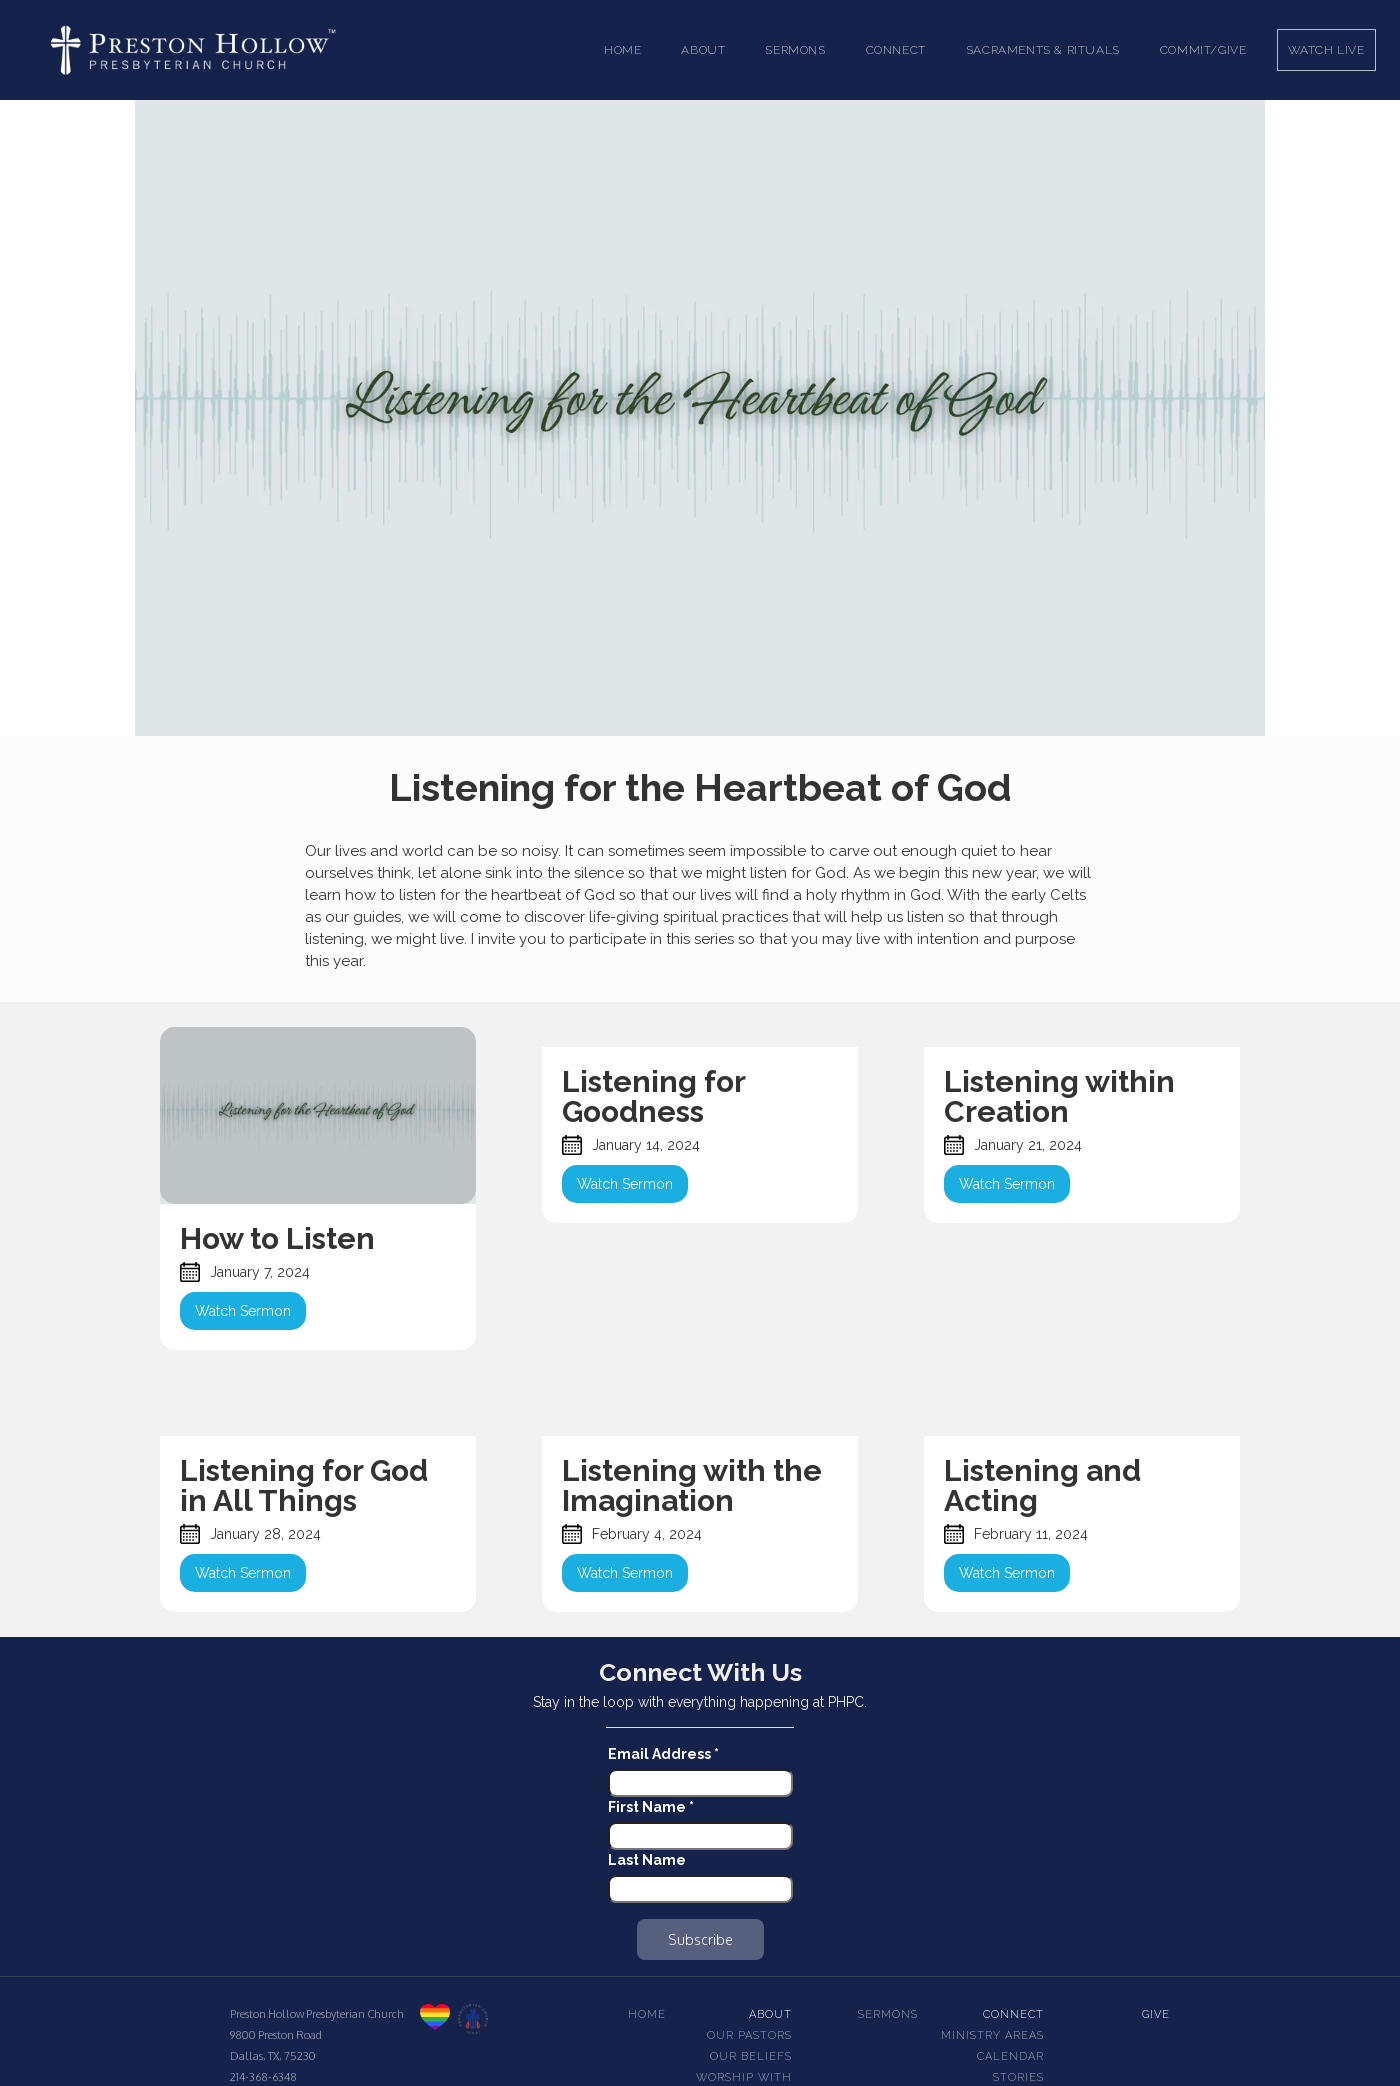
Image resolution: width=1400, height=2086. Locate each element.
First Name (651, 1807)
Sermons (888, 2014)
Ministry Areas (992, 2035)
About (770, 2014)
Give (1156, 2014)
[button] (703, 50)
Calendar (1010, 2056)
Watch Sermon (243, 1311)
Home (622, 50)
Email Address (663, 1754)
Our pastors (749, 2035)
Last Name (647, 1860)
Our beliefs (751, 2056)
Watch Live (1326, 50)
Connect (1013, 2014)
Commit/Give (1203, 50)
